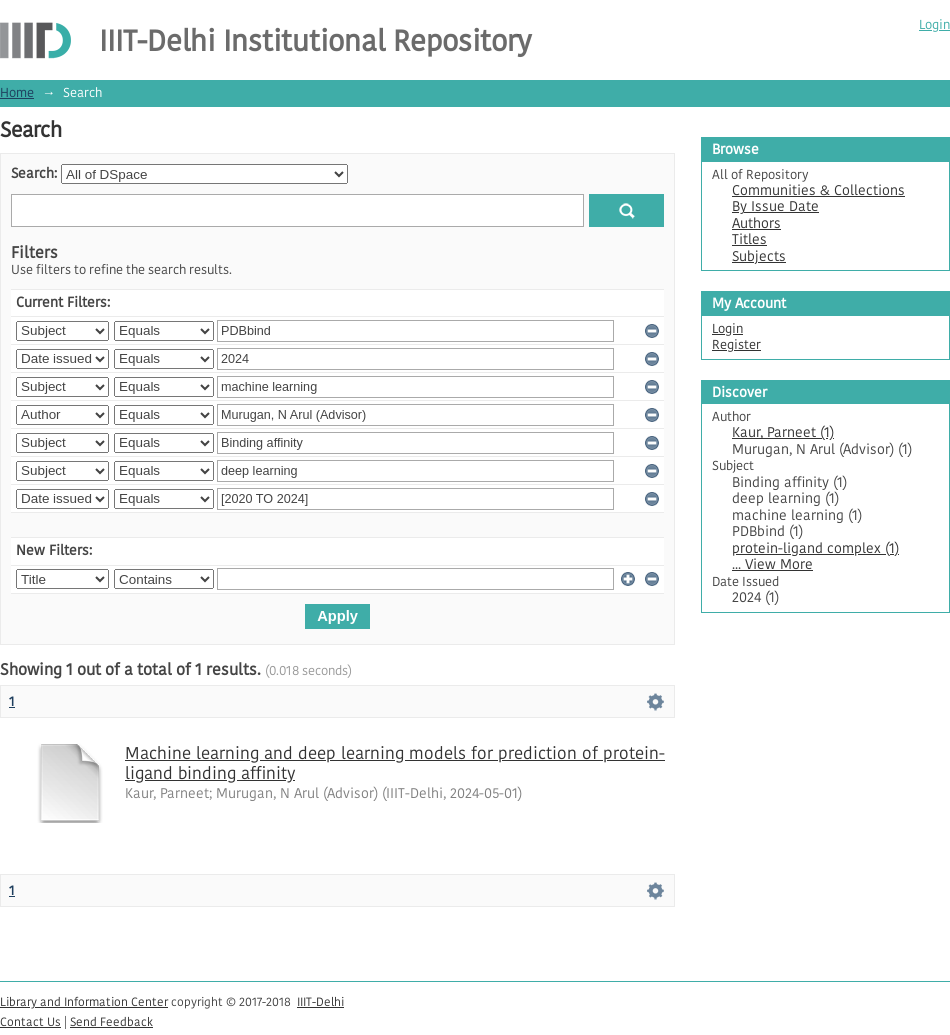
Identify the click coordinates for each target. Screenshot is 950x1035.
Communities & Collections (818, 190)
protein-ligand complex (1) (815, 548)
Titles (749, 239)
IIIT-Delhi (320, 1001)
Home (17, 92)
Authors (756, 223)
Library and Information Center (84, 1001)
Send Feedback (111, 1021)
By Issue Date (775, 206)
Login (934, 24)
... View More (772, 564)
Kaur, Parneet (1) (783, 432)
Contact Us (30, 1021)
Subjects (759, 256)
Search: (34, 173)
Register (736, 344)
